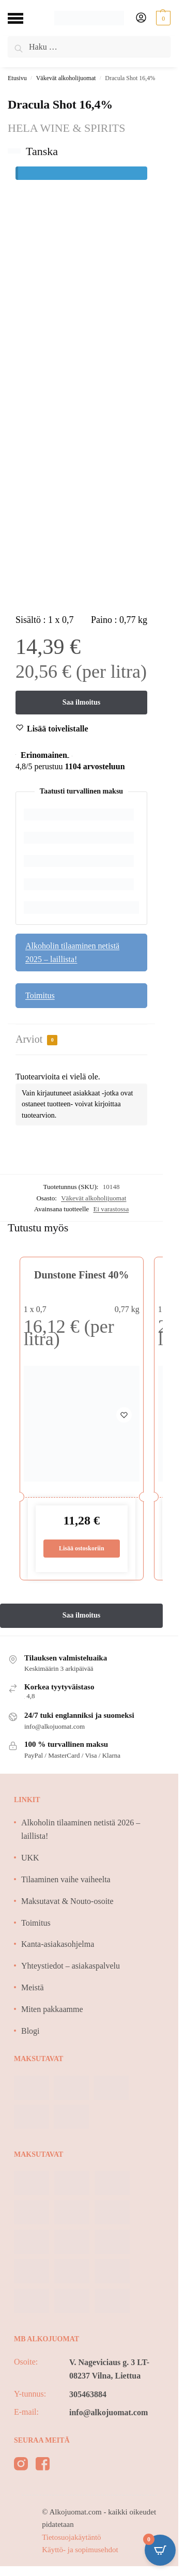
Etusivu (17, 78)
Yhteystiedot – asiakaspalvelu (70, 1965)
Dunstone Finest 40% (81, 1275)
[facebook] (43, 2465)
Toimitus (40, 995)
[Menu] (23, 18)
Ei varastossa (111, 1209)
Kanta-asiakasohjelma (57, 1944)
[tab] (81, 1040)
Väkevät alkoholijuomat (66, 78)
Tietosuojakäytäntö (71, 2537)
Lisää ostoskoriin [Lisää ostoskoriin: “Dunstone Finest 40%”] (81, 1548)
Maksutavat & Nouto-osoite (67, 1901)
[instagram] (21, 2465)
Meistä (32, 1987)
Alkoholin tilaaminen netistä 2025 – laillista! (72, 952)
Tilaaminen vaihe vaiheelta (66, 1879)
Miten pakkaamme (52, 2009)
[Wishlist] (57, 729)
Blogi (30, 2030)
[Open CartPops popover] (160, 2550)
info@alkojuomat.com (108, 2412)
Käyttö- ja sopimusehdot (80, 2549)
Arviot (36, 1039)
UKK (30, 1857)
